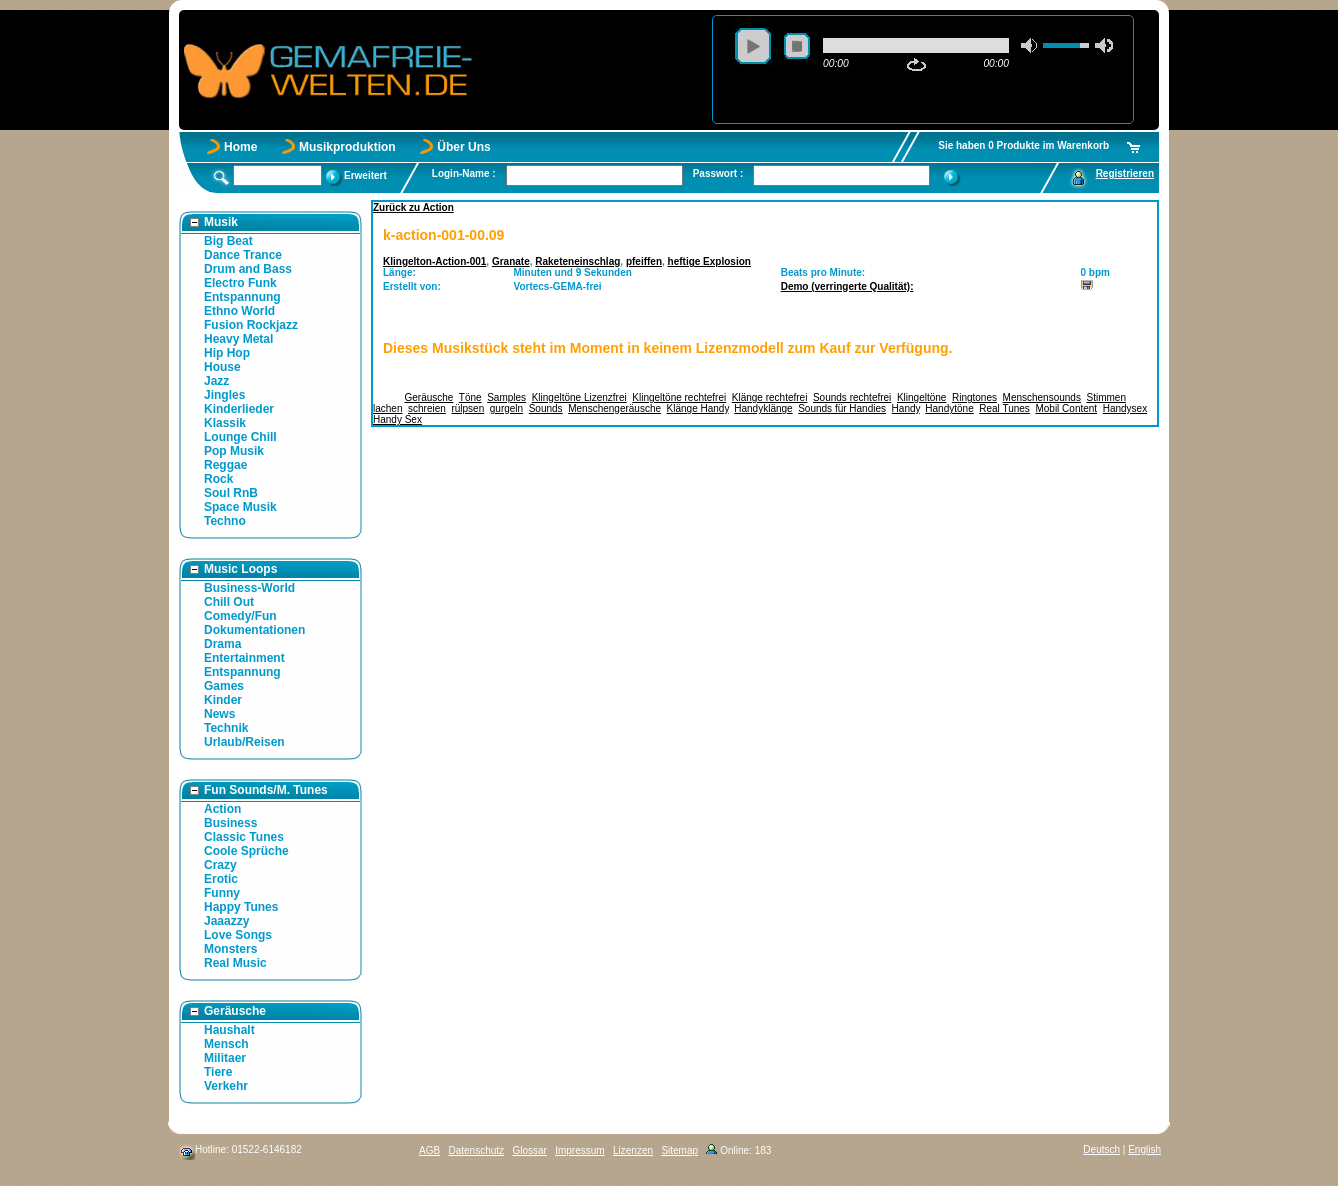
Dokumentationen (254, 630)
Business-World (249, 588)
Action (222, 809)
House (222, 367)
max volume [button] (1104, 45)
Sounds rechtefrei (852, 397)
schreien (427, 408)
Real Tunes (1004, 408)
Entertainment (244, 658)
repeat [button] (916, 65)
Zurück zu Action (413, 207)
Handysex (1125, 408)
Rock (218, 479)
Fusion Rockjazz (251, 325)
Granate (511, 261)
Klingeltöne (921, 397)
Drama (222, 644)
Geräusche (429, 397)
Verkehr (226, 1086)
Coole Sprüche (246, 851)
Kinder (223, 700)
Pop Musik (234, 451)
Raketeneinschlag (577, 261)
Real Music (235, 963)
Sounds (546, 408)
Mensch (226, 1044)
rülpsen (467, 408)
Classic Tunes (244, 837)
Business (230, 823)
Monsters (230, 949)
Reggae (225, 465)
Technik (226, 728)
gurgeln (506, 408)
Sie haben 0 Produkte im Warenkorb (1023, 145)
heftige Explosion (709, 261)
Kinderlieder (239, 409)
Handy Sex (397, 419)
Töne (470, 397)
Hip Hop (227, 353)
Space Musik (240, 507)
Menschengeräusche (614, 408)
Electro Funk (240, 283)
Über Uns (463, 147)
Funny (222, 893)
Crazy (220, 865)
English (1144, 1149)
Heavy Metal (238, 339)
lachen (387, 408)
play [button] (753, 46)
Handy (906, 408)
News (219, 714)
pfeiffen (644, 261)
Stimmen (1106, 397)
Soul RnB (231, 493)
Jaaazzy (226, 921)
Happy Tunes (241, 907)
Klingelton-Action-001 (434, 261)
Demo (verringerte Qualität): (847, 286)
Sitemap (679, 1150)
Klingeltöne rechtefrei (679, 397)
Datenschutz (476, 1150)
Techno (225, 521)
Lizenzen (633, 1150)
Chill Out (229, 602)
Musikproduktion (347, 147)
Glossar (529, 1150)
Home (240, 147)
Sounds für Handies (842, 408)
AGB (429, 1150)
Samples (506, 397)
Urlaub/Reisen (244, 742)
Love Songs (238, 935)
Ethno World (239, 311)
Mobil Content (1066, 408)
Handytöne (949, 408)
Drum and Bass (248, 269)
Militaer (225, 1058)
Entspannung (242, 297)
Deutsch (1101, 1149)
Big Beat (228, 241)
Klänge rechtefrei (770, 397)
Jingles (224, 395)
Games (224, 686)
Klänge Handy (698, 408)
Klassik (225, 423)
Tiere (218, 1072)
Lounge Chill (240, 437)
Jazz (216, 381)
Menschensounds (1042, 397)
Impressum (579, 1150)
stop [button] (797, 46)
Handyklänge (763, 408)
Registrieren (1125, 173)
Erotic (221, 879)
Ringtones (974, 397)
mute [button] (1030, 45)
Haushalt (229, 1030)
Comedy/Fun (240, 616)
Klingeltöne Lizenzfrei (579, 397)
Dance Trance (243, 255)
